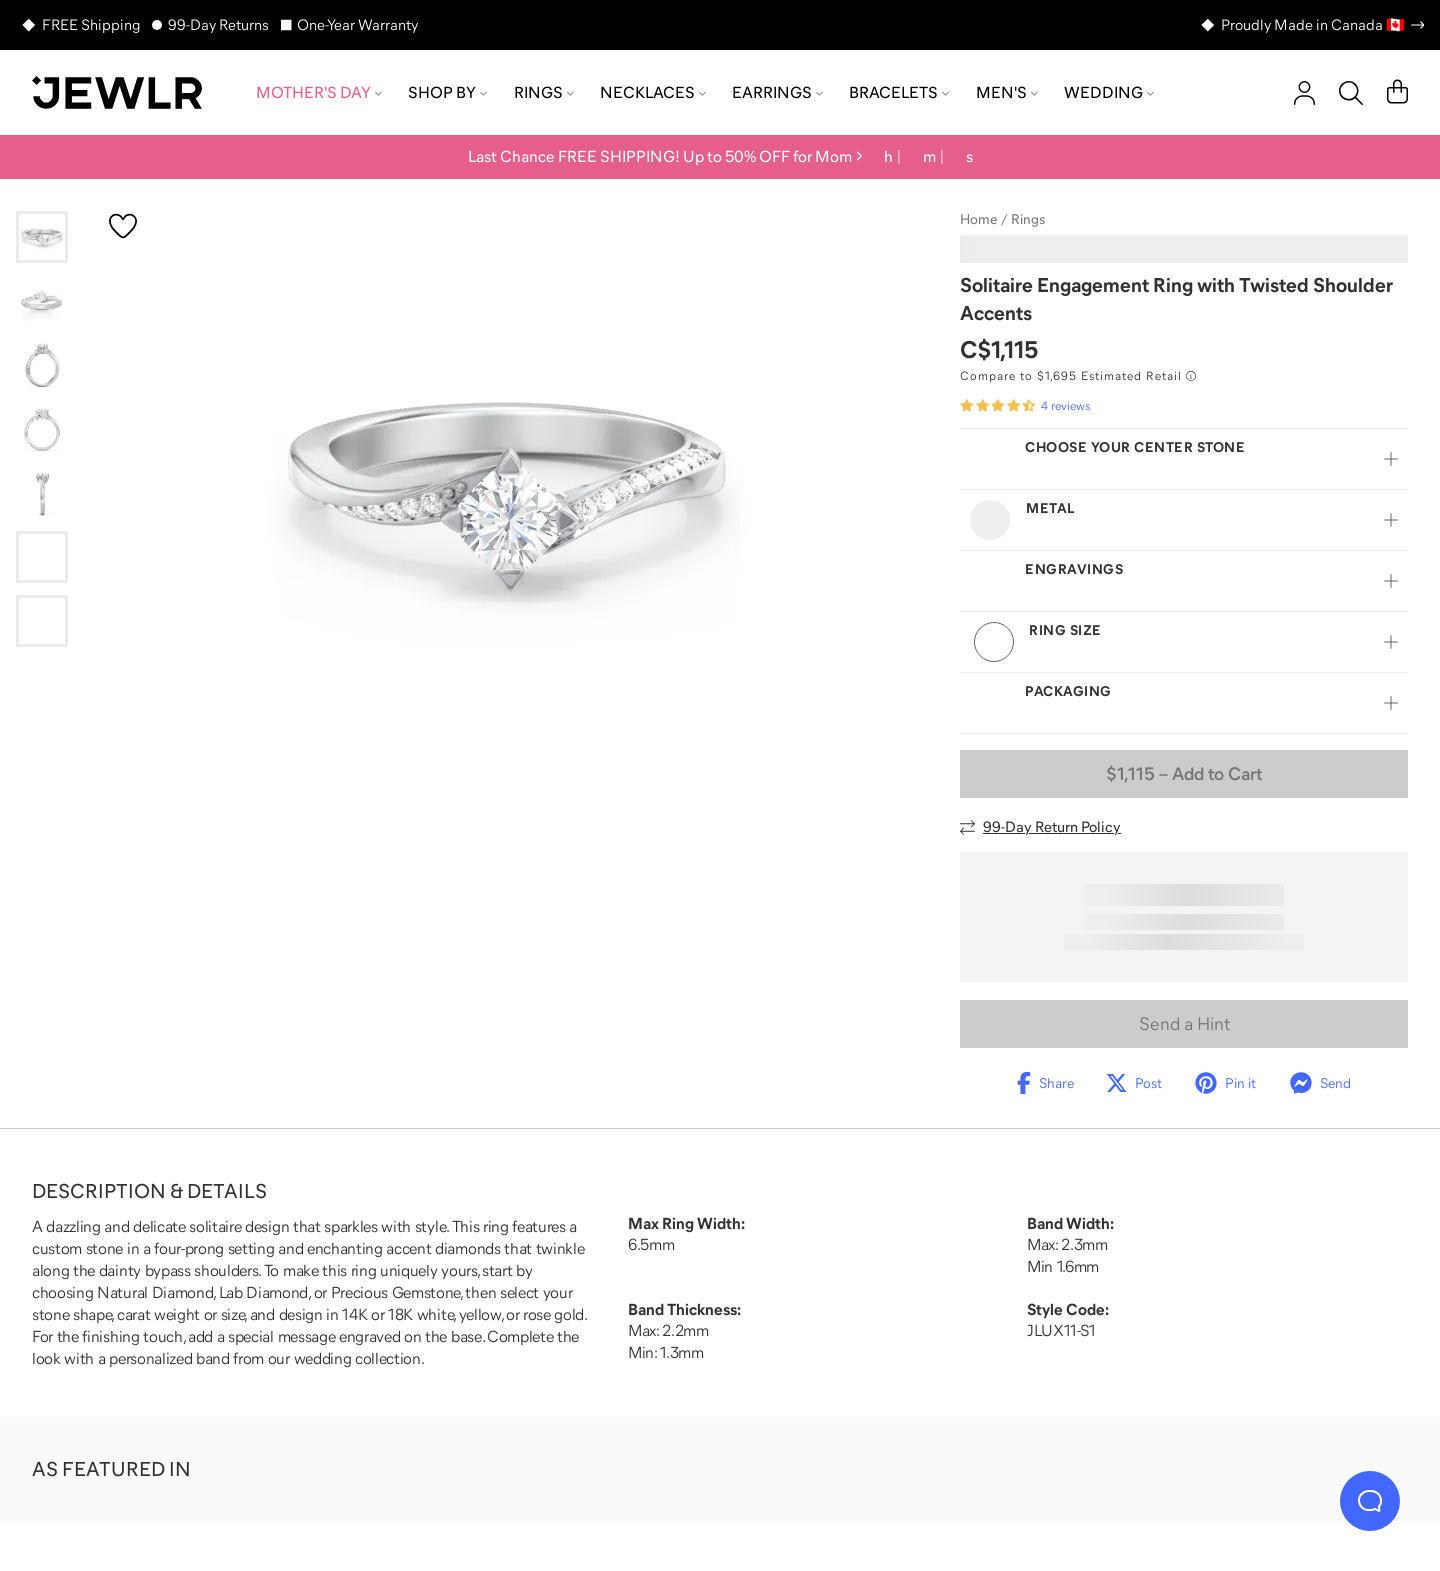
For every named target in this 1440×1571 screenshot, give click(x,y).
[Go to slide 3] (42, 365)
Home (978, 219)
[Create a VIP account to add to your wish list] (123, 226)
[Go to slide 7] (42, 621)
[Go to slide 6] (42, 557)
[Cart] (1397, 93)
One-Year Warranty (357, 24)
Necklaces (653, 92)
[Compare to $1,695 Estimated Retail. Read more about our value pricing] (1078, 376)
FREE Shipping (91, 24)
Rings (544, 92)
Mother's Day (319, 92)
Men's (1007, 92)
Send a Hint (1184, 1024)
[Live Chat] (1370, 1501)
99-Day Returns (218, 24)
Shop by (447, 92)
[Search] (1351, 93)
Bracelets (899, 92)
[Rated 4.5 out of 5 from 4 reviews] (1025, 406)
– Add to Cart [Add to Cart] (1184, 774)
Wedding (1109, 92)
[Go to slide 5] (42, 493)
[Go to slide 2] (42, 301)
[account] (1304, 93)
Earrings (777, 92)
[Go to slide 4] (42, 429)
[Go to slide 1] (42, 237)
